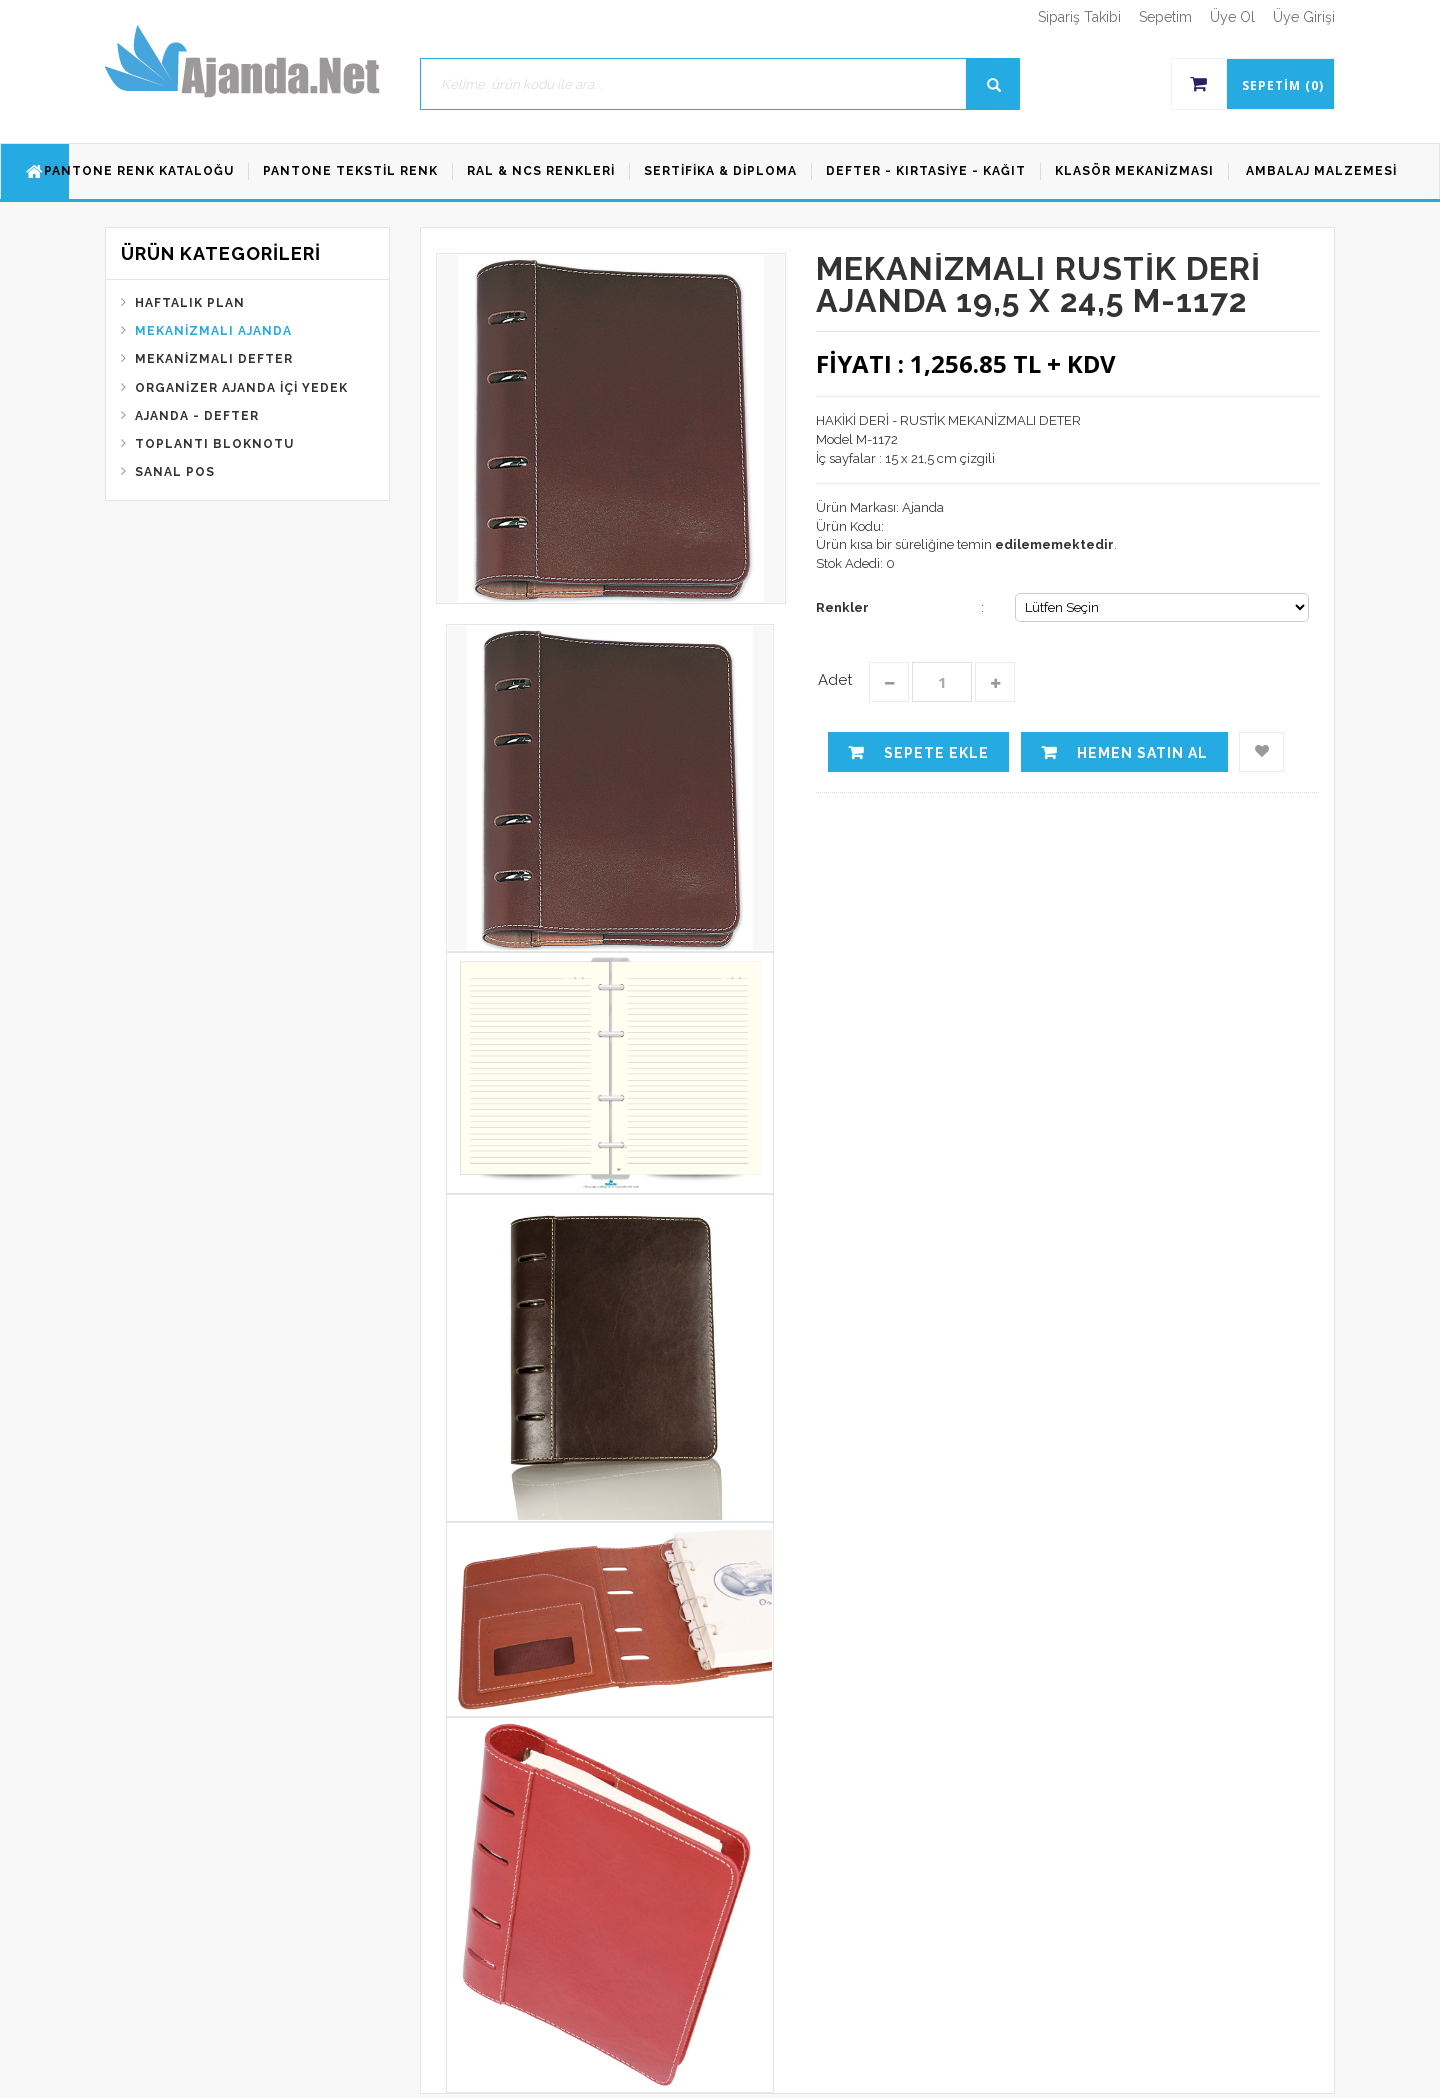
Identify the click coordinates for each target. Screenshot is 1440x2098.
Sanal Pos (175, 472)
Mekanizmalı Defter (214, 359)
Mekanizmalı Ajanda (213, 331)
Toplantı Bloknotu (214, 444)
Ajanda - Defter (197, 416)
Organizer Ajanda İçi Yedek (241, 388)
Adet (835, 680)
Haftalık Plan (190, 303)
